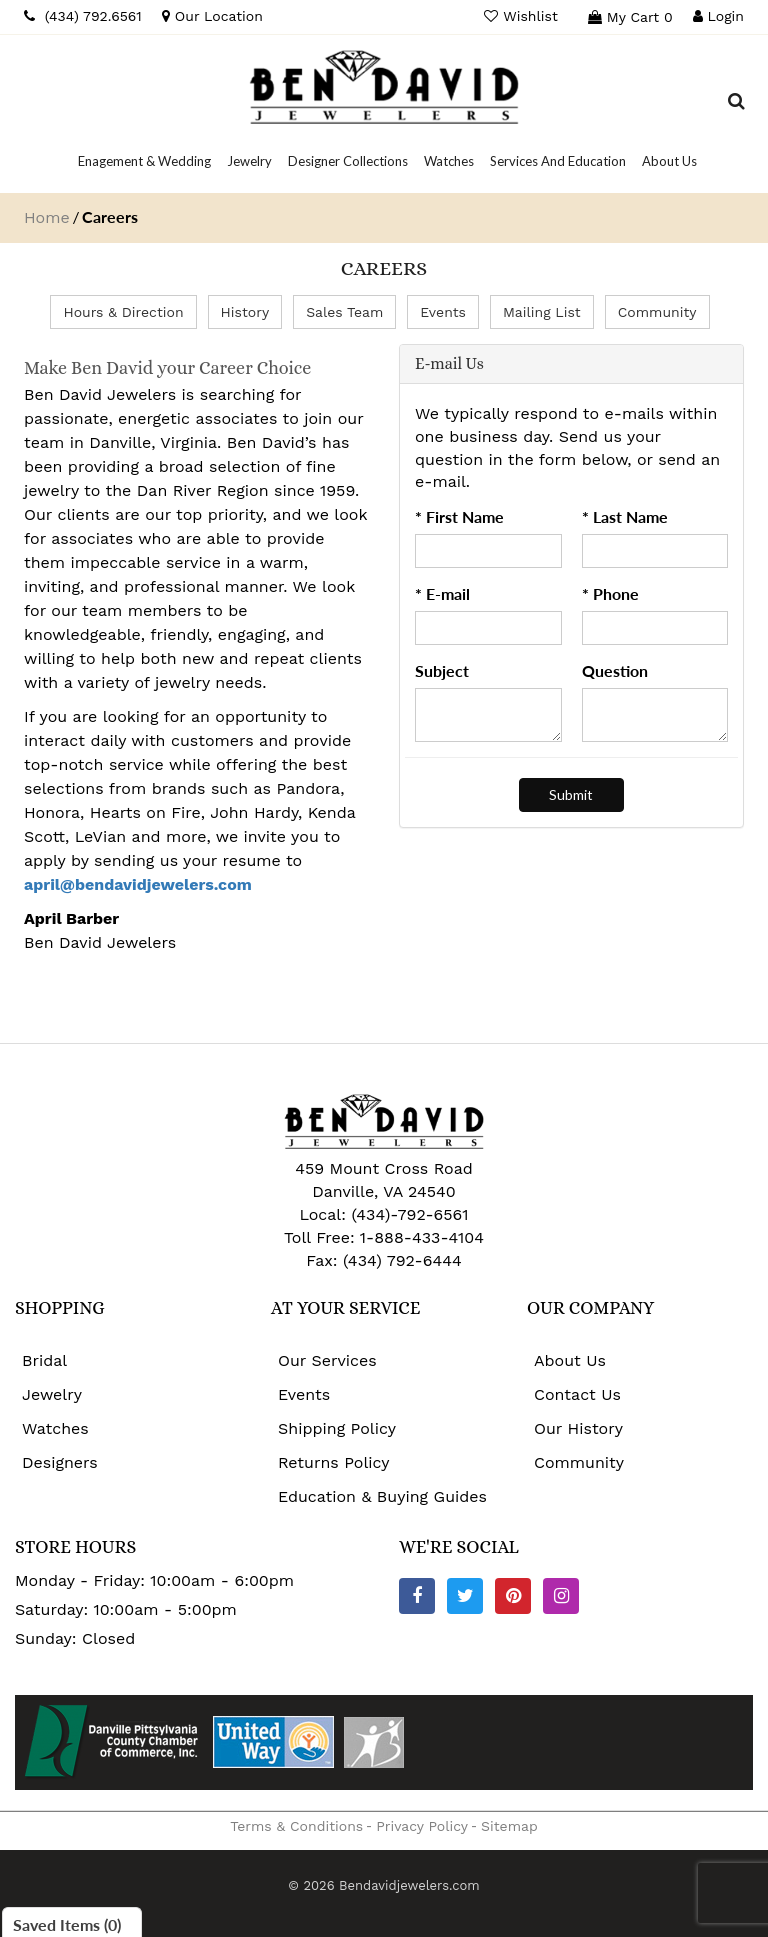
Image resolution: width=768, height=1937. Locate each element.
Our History (578, 1428)
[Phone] (655, 628)
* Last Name (625, 516)
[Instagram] (561, 1596)
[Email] (488, 628)
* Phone (610, 593)
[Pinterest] (513, 1596)
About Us (570, 1360)
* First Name (459, 516)
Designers (60, 1462)
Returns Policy (334, 1462)
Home (47, 217)
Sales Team (344, 312)
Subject (442, 670)
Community (657, 312)
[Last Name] (655, 551)
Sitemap (509, 1826)
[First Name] (488, 551)
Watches (55, 1428)
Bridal (44, 1360)
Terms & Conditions (296, 1826)
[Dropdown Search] (736, 103)
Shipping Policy (337, 1428)
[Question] (655, 715)
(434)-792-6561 (407, 1214)
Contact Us (577, 1394)
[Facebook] (417, 1596)
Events (443, 312)
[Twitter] (465, 1596)
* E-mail (442, 593)
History (245, 312)
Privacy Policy (422, 1826)
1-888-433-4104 (422, 1237)
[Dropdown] (144, 161)
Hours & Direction (123, 312)
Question (615, 670)
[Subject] (488, 715)
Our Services (327, 1360)
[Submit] (571, 795)
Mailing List (542, 312)
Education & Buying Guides (382, 1496)
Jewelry (52, 1394)
